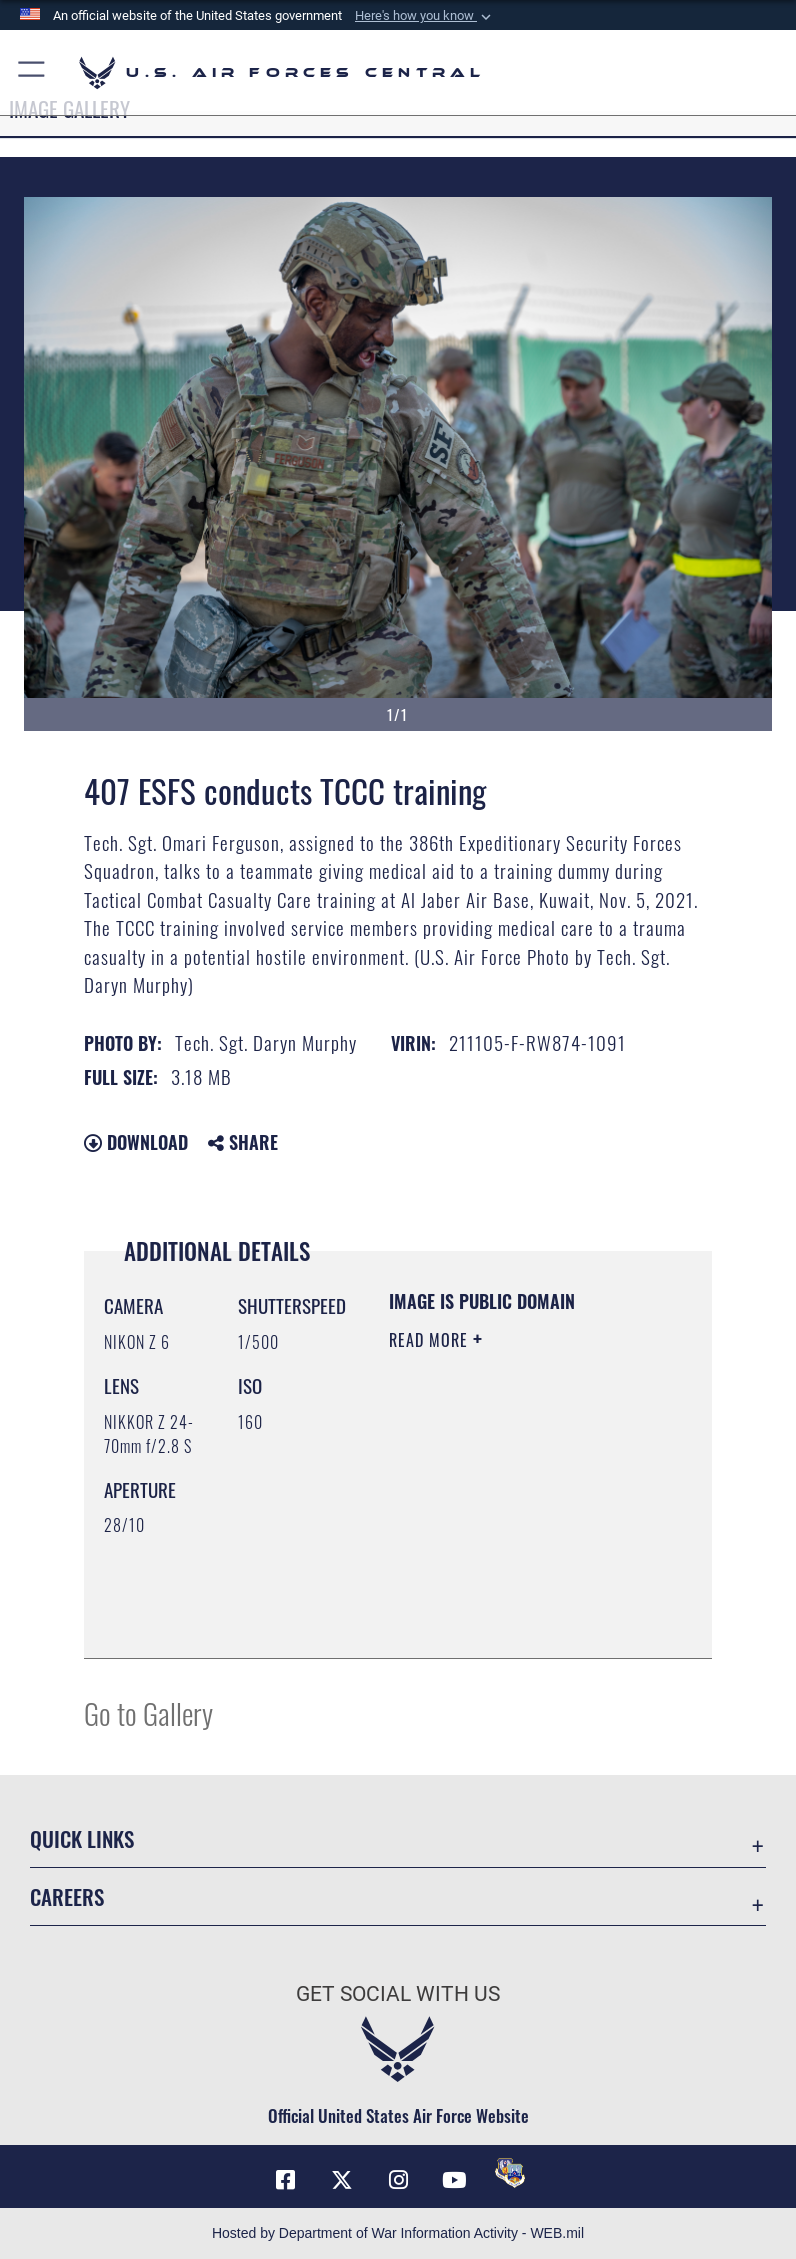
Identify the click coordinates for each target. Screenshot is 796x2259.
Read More (431, 1340)
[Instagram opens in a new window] (398, 2180)
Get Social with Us (398, 1994)
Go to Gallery (148, 1712)
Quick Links (82, 1838)
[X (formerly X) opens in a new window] (342, 2180)
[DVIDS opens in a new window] (510, 2173)
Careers (67, 1896)
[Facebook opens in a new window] (286, 2180)
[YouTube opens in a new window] (454, 2180)
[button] (425, 16)
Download (136, 1142)
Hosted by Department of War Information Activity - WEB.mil (398, 2233)
